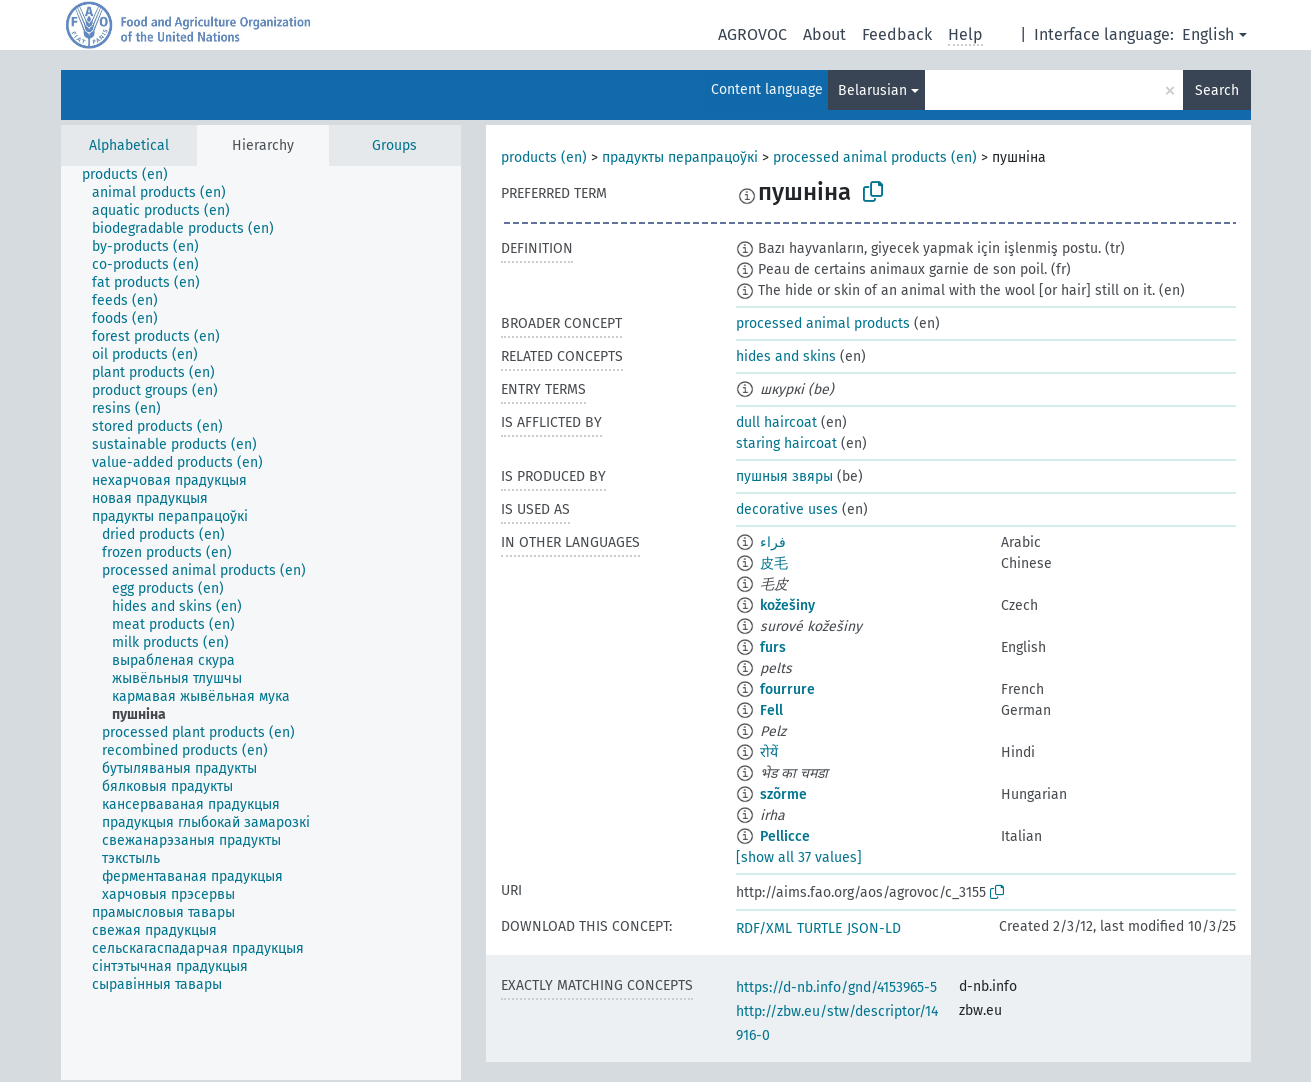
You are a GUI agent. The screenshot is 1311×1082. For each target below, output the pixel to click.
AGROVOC (752, 34)
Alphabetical (129, 145)
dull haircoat (776, 422)
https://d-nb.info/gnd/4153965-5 (836, 987)
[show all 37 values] (799, 857)
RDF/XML (764, 928)
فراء (773, 542)
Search (1217, 90)
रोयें (769, 752)
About (824, 34)
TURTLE (819, 928)
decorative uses (787, 509)
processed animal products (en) (875, 157)
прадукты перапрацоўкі (680, 157)
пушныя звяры (784, 476)
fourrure (787, 689)
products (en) (544, 157)
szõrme (783, 794)
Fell (771, 710)
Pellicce (785, 836)
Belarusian (872, 90)
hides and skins (786, 356)
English (1208, 34)
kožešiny (787, 605)
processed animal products (823, 323)
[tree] (261, 623)
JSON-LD (874, 928)
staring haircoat (786, 443)
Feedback (897, 34)
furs (773, 647)
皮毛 (774, 563)
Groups (394, 145)
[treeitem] (133, 175)
